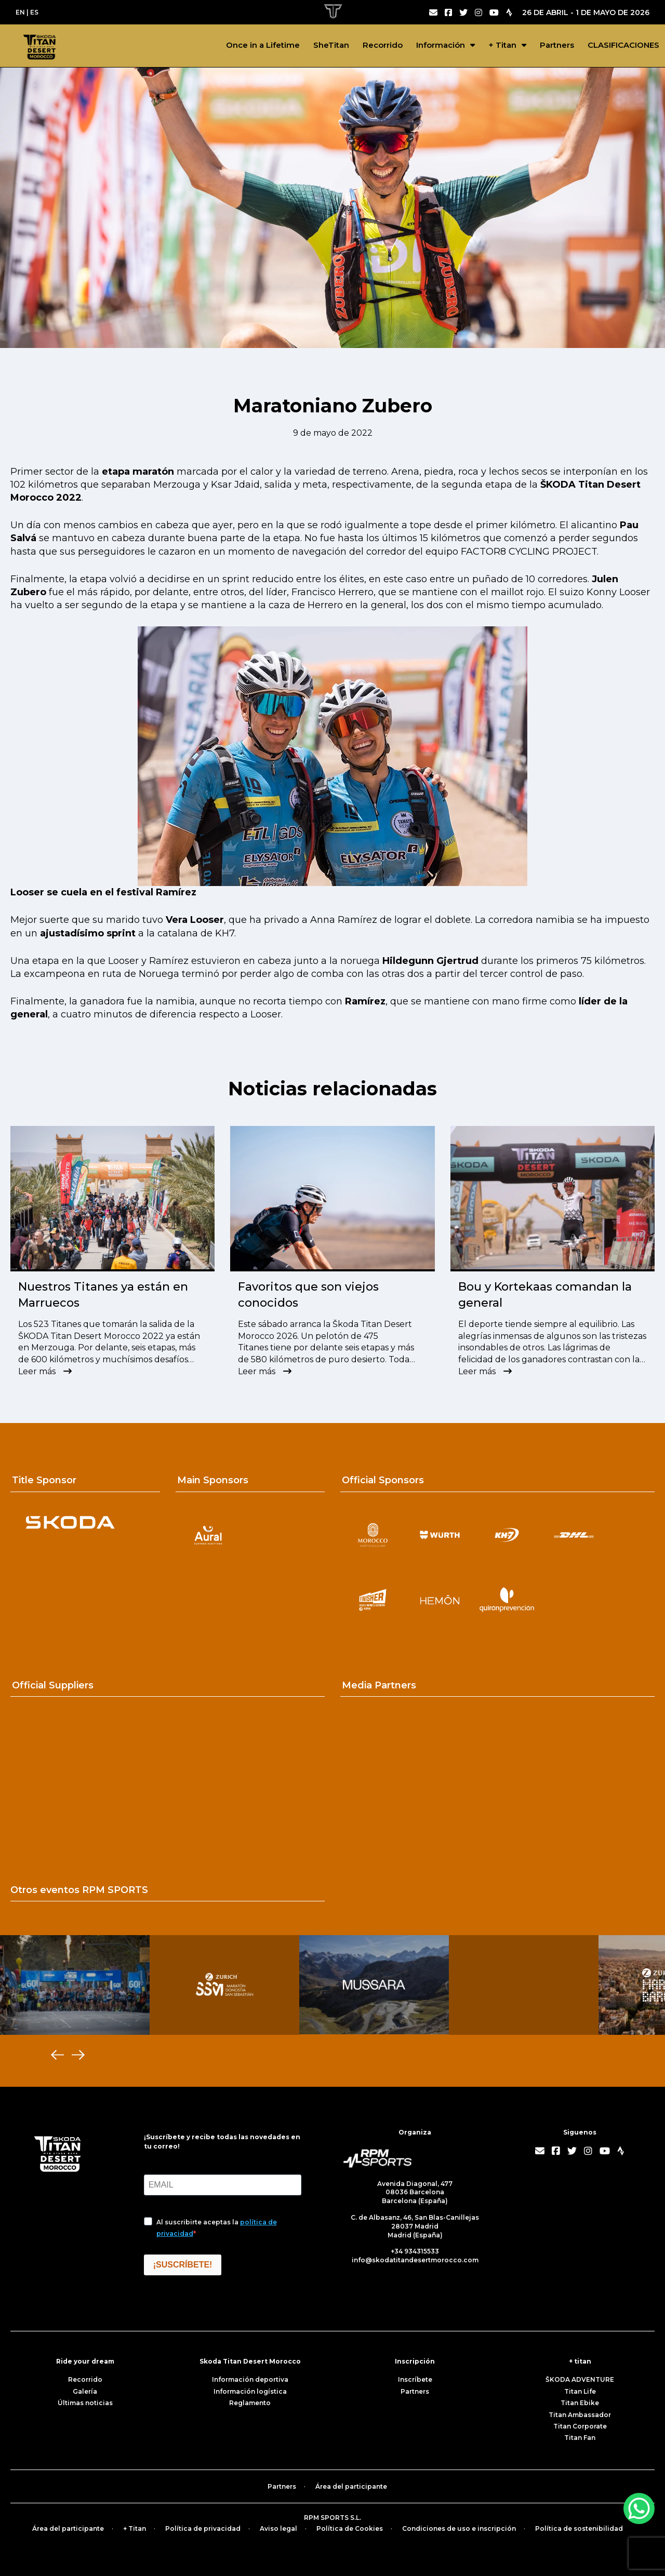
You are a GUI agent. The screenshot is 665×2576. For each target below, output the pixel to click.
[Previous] (57, 2054)
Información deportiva (250, 2379)
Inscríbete (415, 2379)
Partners (557, 45)
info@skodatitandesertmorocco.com (415, 2260)
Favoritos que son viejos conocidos (308, 1295)
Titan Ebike (580, 2403)
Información (440, 45)
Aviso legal (278, 2528)
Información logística (250, 2391)
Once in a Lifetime (263, 45)
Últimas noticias (85, 2403)
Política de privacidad (203, 2528)
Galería (85, 2391)
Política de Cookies (349, 2528)
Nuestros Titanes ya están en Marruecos (103, 1295)
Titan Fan (579, 2437)
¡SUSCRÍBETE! (182, 2264)
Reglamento (250, 2403)
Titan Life (580, 2391)
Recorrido (383, 45)
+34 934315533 (415, 2251)
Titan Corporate (580, 2426)
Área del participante (351, 2486)
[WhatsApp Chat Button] (639, 2508)
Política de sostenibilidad (579, 2528)
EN (20, 12)
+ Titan (502, 45)
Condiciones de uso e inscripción (459, 2528)
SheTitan (331, 45)
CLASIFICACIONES (623, 45)
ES (34, 12)
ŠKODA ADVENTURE (580, 2379)
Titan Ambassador (580, 2415)
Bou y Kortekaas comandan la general (545, 1295)
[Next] (78, 2054)
